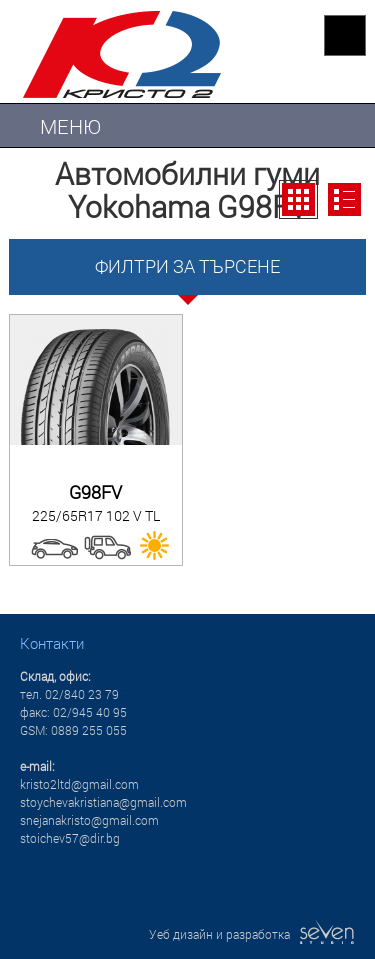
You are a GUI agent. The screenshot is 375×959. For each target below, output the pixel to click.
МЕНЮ (70, 126)
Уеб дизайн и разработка (252, 934)
